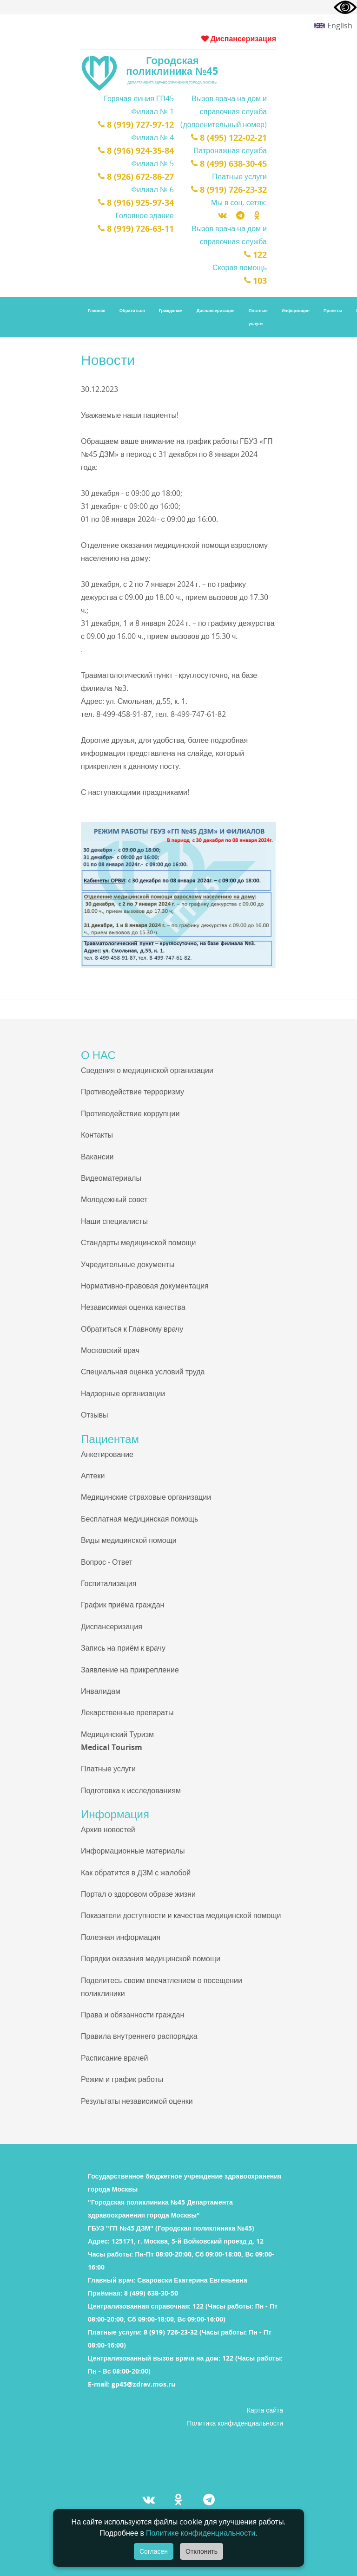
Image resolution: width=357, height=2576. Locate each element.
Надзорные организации (123, 1393)
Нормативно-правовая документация (145, 1286)
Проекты (333, 310)
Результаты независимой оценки (137, 2101)
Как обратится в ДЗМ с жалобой (136, 1872)
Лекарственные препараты (127, 1712)
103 (255, 280)
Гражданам (171, 310)
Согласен (153, 2551)
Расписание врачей (114, 2058)
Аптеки (93, 1475)
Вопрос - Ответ (106, 1562)
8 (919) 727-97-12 (136, 124)
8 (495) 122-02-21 (229, 137)
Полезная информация (120, 1937)
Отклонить (201, 2551)
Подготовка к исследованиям (131, 1790)
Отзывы (94, 1415)
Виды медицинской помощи (129, 1540)
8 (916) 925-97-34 (136, 202)
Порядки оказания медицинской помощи (150, 1958)
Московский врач (110, 1350)
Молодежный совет (114, 1199)
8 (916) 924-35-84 (136, 150)
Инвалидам (100, 1691)
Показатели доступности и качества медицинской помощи (181, 1915)
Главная (97, 310)
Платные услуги (258, 316)
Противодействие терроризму (132, 1091)
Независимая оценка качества (133, 1307)
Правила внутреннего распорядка (139, 2036)
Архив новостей (108, 1829)
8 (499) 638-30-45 (229, 163)
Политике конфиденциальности (200, 2533)
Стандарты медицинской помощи (138, 1242)
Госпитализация (108, 1583)
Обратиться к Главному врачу (132, 1329)
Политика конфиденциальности (235, 2423)
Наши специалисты (114, 1221)
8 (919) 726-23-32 (229, 189)
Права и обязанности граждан (132, 2015)
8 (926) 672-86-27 (136, 176)
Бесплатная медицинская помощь (139, 1519)
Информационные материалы (133, 1851)
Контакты (97, 1135)
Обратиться (132, 310)
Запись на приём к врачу (123, 1648)
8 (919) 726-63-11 (136, 228)
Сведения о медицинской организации (147, 1070)
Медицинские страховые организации (146, 1497)
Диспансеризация (238, 38)
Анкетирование (107, 1454)
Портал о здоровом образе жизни (138, 1894)
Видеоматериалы (111, 1178)
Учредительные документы (127, 1264)
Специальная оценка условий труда (143, 1371)
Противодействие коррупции (130, 1113)
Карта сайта (265, 2410)
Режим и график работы (122, 2079)
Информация (296, 310)
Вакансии (97, 1156)
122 (255, 254)
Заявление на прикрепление (130, 1670)
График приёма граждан (122, 1605)
